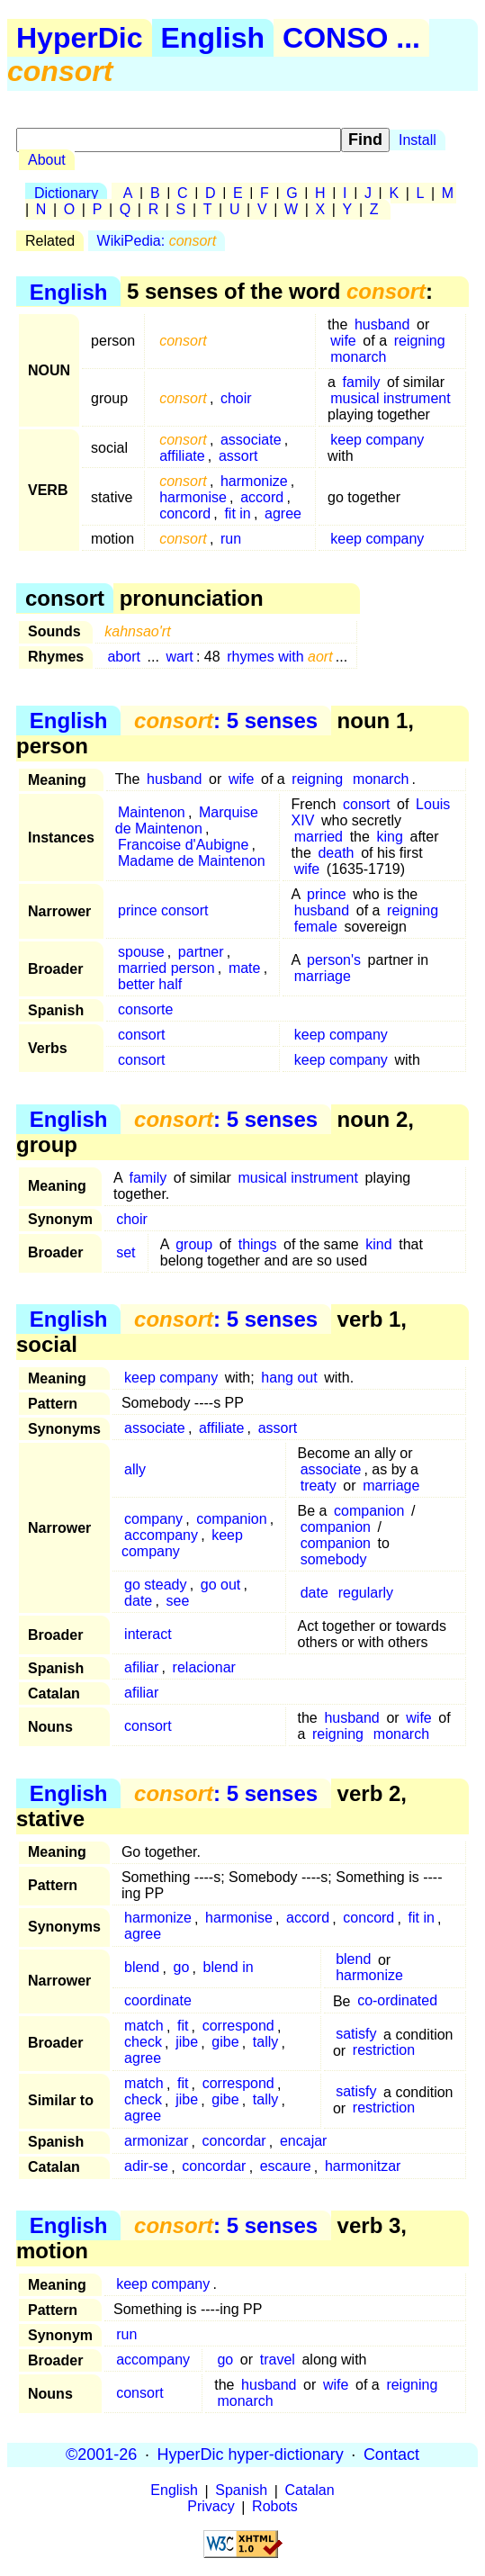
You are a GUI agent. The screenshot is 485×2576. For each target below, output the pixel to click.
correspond (238, 2026)
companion (231, 1519)
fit (182, 2026)
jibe (186, 2042)
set (125, 1252)
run (230, 538)
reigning (419, 340)
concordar (234, 2141)
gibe (224, 2042)
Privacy (210, 2507)
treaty (319, 1485)
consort (366, 804)
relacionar (204, 1667)
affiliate (181, 456)
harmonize (254, 481)
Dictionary (66, 193)
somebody (334, 1559)
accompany (161, 1535)
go (182, 1968)
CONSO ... (351, 38)
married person (166, 968)
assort (238, 456)
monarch (358, 357)
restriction (384, 2050)
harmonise (193, 497)
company (153, 1519)
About (47, 159)
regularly (365, 1592)
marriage (322, 976)
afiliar (141, 1667)
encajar (303, 2141)
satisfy (356, 2034)
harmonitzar (362, 2167)
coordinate (158, 2001)
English (213, 38)
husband (382, 324)
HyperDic (79, 38)
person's (334, 960)
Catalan (310, 2491)
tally (265, 2042)
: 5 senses (226, 720)
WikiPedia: (157, 240)
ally (135, 1469)
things (257, 1244)
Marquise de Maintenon (186, 820)
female (315, 926)
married (318, 836)
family (362, 382)
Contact (391, 2454)
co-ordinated (397, 2001)
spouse (141, 951)
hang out (289, 1377)
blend (141, 1968)
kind (378, 1244)
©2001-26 (101, 2454)
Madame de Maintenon (191, 861)
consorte (145, 1009)
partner (201, 951)
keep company (377, 439)
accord (261, 497)
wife (342, 340)
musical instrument (390, 398)
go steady (155, 1584)
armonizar (156, 2141)
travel (277, 2359)
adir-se (146, 2167)
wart (179, 656)
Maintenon (151, 812)
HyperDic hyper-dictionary (250, 2454)
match (144, 2026)
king (390, 836)
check (143, 2042)
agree (283, 513)
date (138, 1600)
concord (185, 513)
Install (417, 140)
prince (326, 894)
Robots (275, 2507)
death (336, 852)
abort (123, 656)
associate (251, 439)
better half (150, 984)
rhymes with (279, 656)
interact (147, 1634)
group (193, 1244)
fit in (237, 513)
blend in (228, 1968)
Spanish (241, 2491)
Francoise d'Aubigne (183, 844)
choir (236, 398)
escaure (285, 2167)
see (178, 1600)
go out (220, 1584)
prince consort (163, 910)
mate (245, 968)
